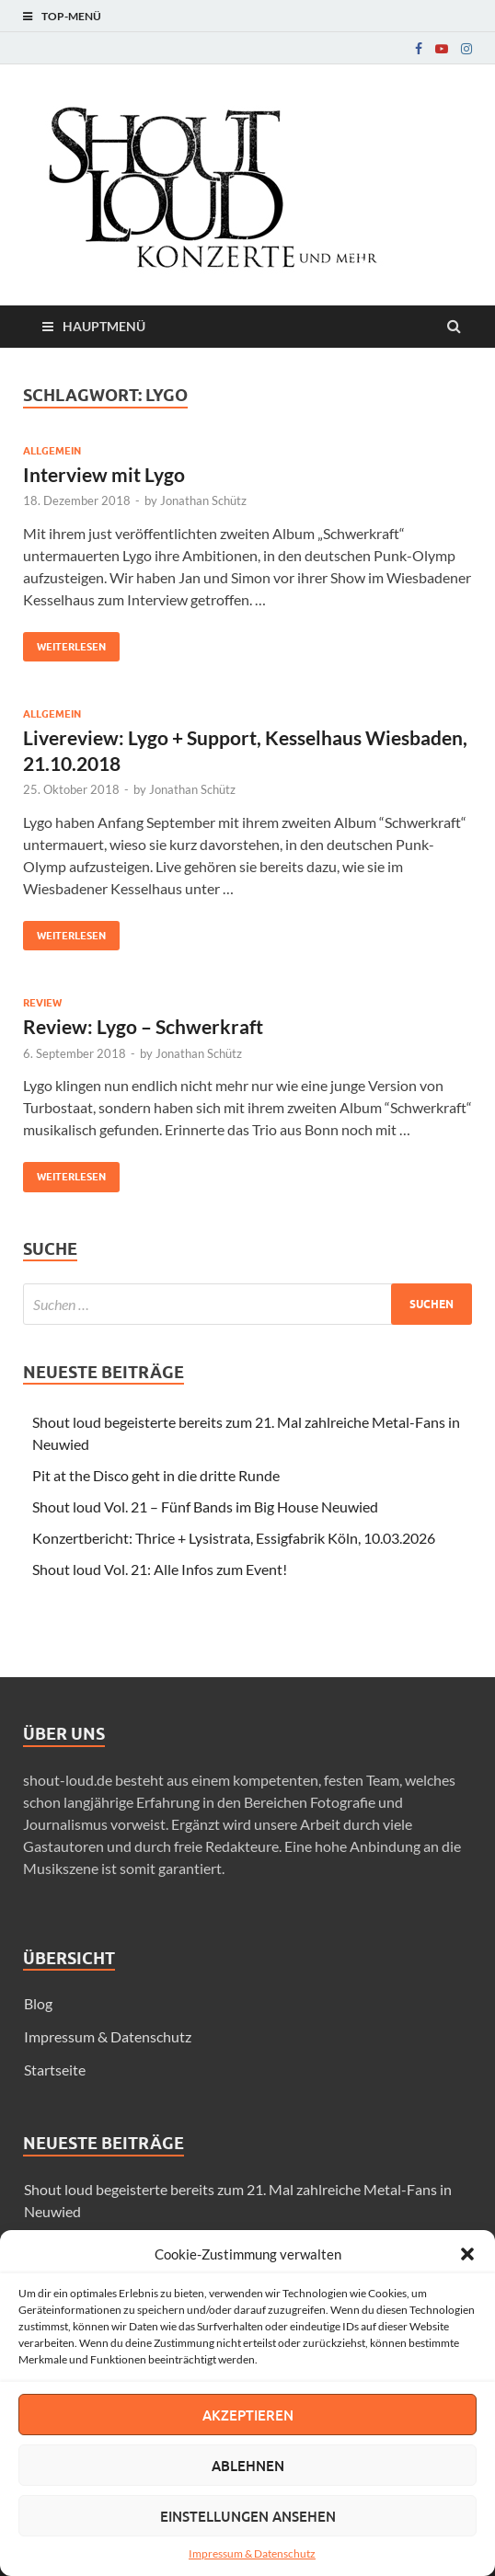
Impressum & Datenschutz (252, 2553)
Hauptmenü (104, 326)
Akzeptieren (248, 2415)
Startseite (55, 2069)
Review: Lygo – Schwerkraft (143, 1026)
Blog (38, 2003)
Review (42, 1002)
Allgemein (52, 450)
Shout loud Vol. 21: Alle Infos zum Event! (159, 1569)
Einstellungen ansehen (248, 2516)
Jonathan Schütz (203, 500)
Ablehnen (248, 2465)
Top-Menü (71, 16)
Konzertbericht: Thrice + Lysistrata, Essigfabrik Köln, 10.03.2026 (233, 1538)
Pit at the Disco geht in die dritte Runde (156, 1475)
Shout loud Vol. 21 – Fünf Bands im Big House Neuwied (205, 1506)
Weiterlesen (64, 642)
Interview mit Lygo (104, 474)
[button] (467, 2254)
